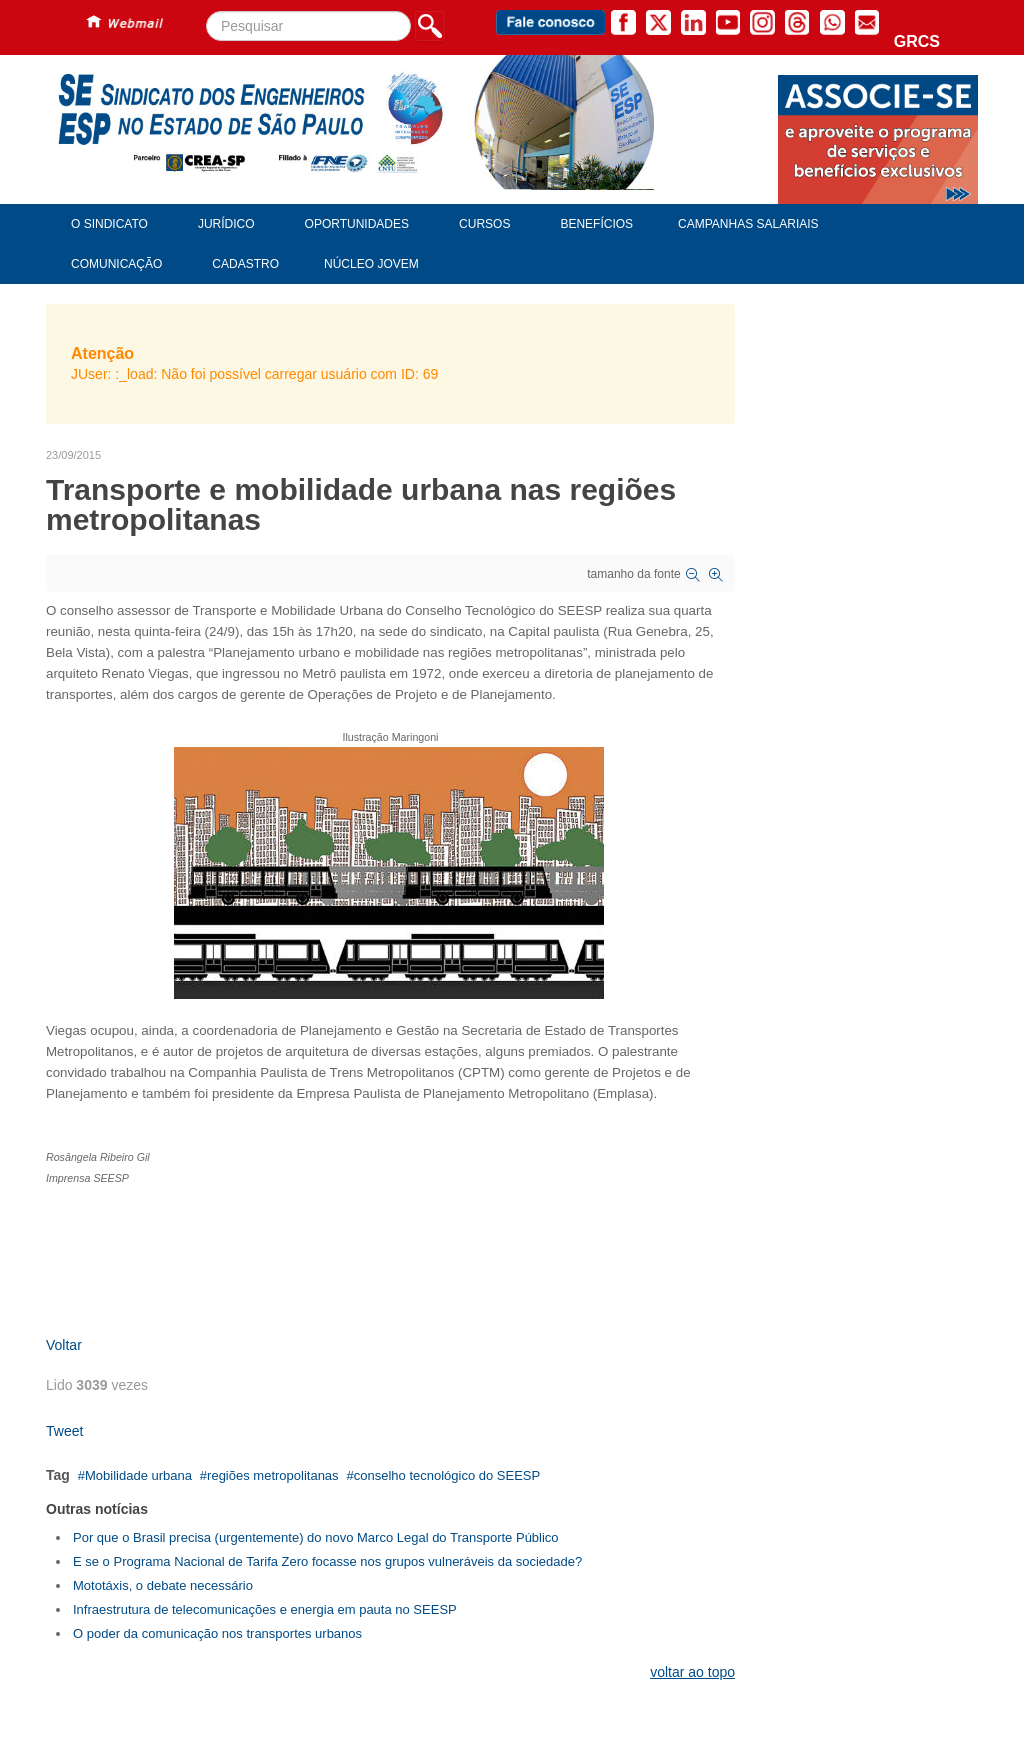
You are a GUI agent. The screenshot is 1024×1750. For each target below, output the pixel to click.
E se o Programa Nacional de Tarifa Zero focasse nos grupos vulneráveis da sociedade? (327, 1561)
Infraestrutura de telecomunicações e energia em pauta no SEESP (265, 1609)
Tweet (64, 1431)
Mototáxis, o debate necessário (163, 1585)
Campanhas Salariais (748, 224)
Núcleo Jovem (371, 264)
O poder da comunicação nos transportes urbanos (217, 1633)
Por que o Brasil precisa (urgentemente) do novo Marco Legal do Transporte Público (316, 1537)
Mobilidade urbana (138, 1475)
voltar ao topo (692, 1672)
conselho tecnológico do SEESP (447, 1475)
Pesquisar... (206, 11)
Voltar (64, 1345)
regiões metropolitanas (273, 1475)
